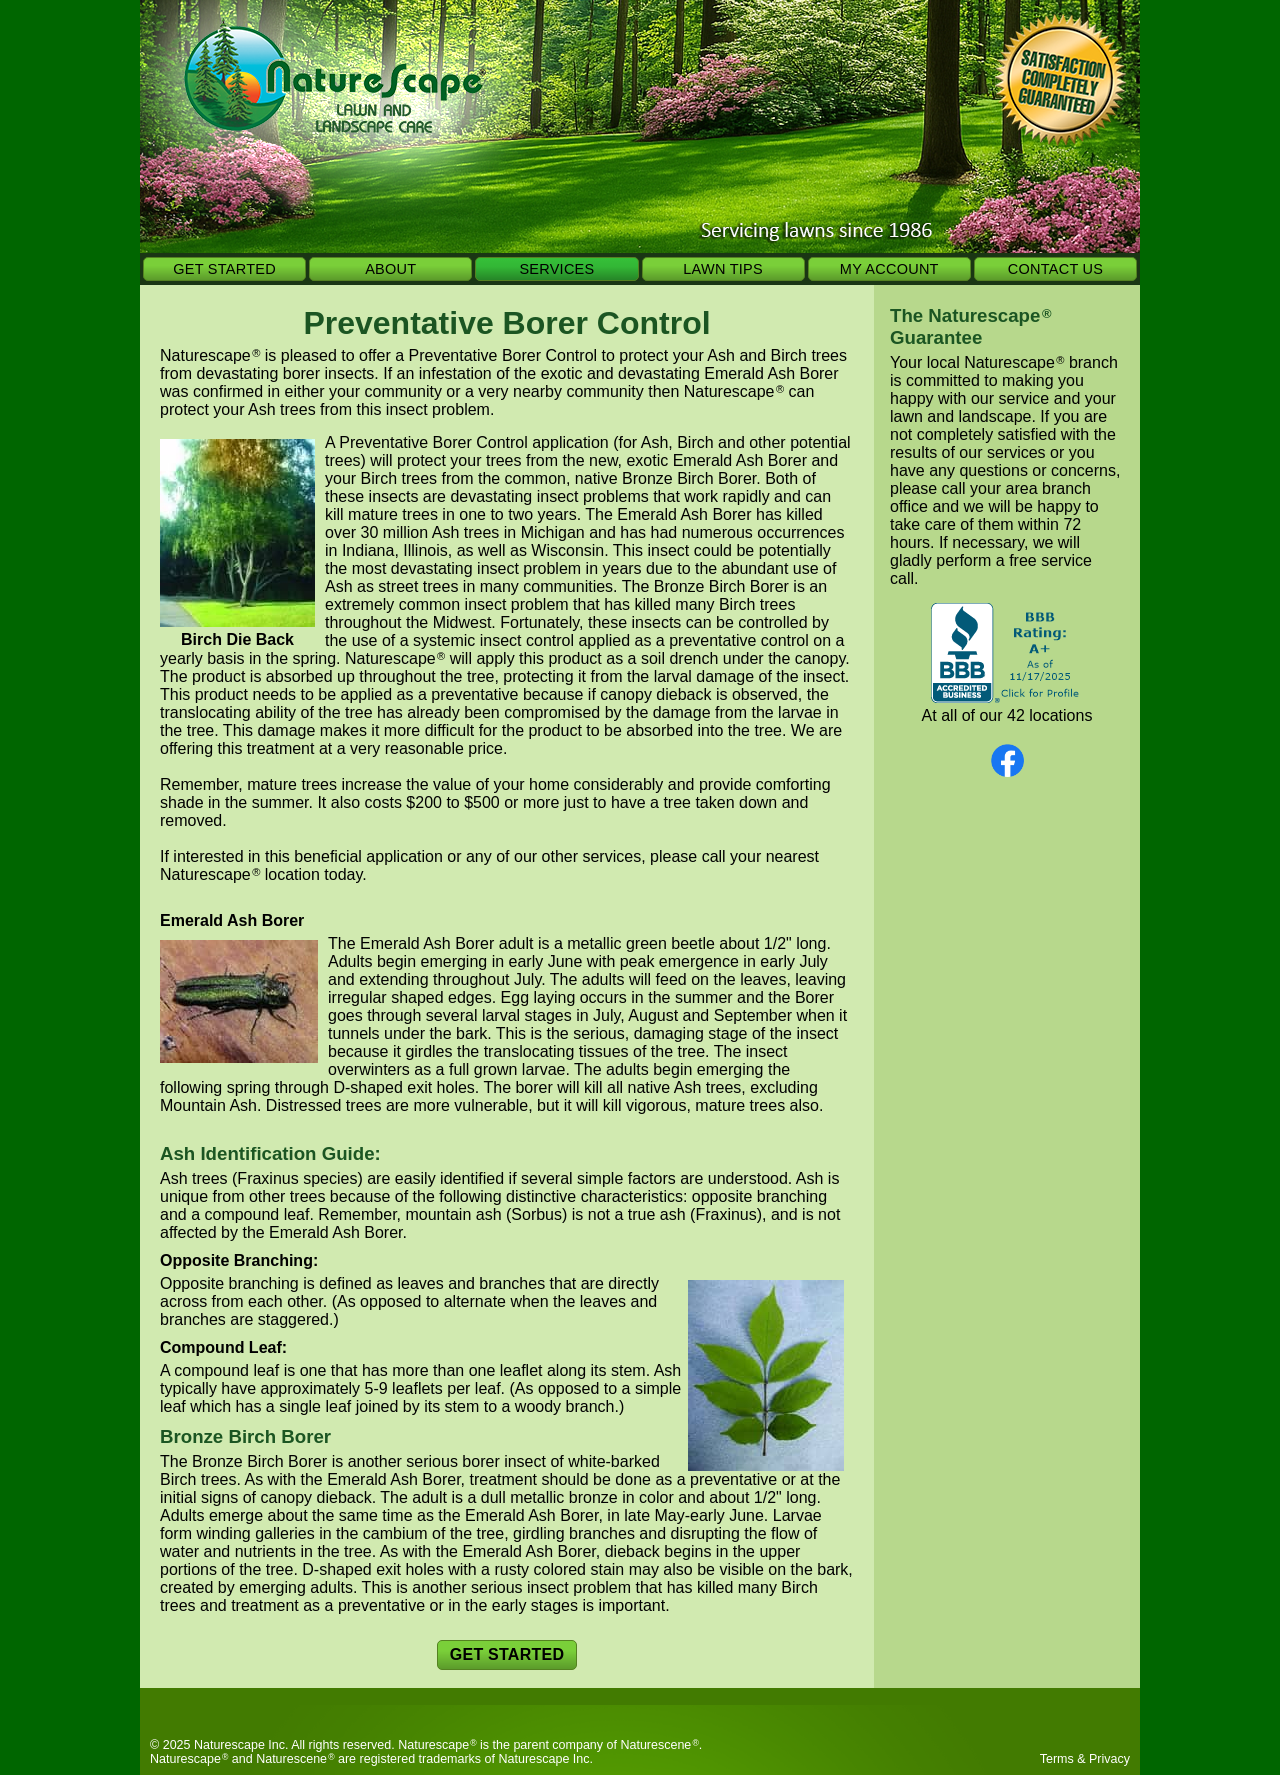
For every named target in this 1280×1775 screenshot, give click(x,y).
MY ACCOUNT (889, 269)
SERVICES (556, 269)
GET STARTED (224, 269)
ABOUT (390, 269)
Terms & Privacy (1085, 1759)
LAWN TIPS (723, 269)
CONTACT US (1055, 269)
